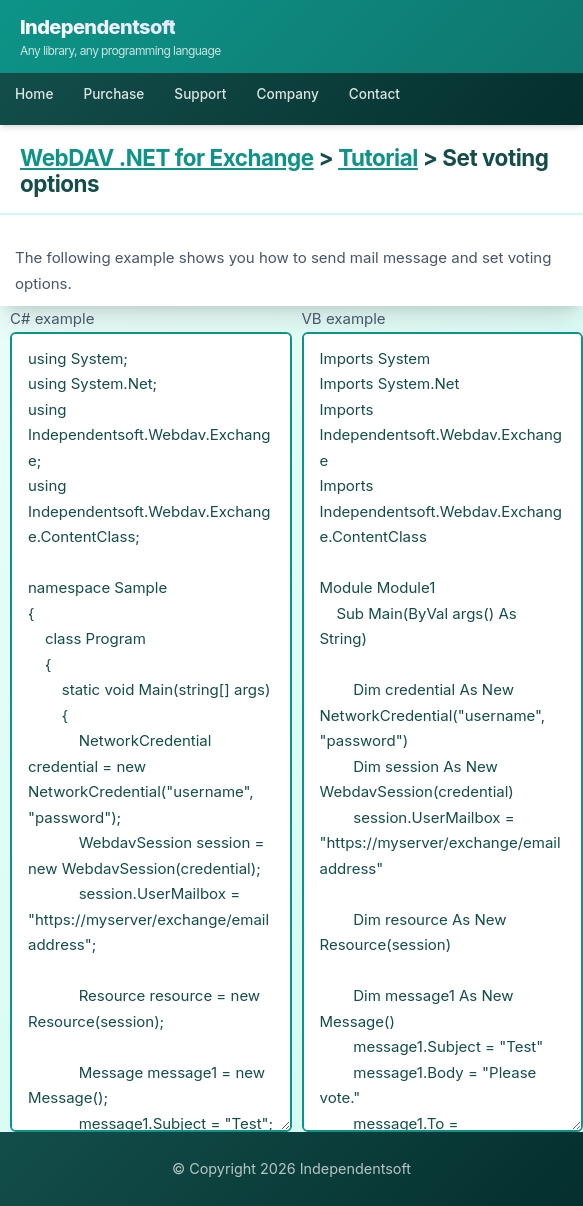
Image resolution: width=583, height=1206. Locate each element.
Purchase (113, 94)
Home (34, 94)
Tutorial (378, 157)
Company (287, 94)
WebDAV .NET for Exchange (167, 157)
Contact (374, 94)
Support (200, 94)
